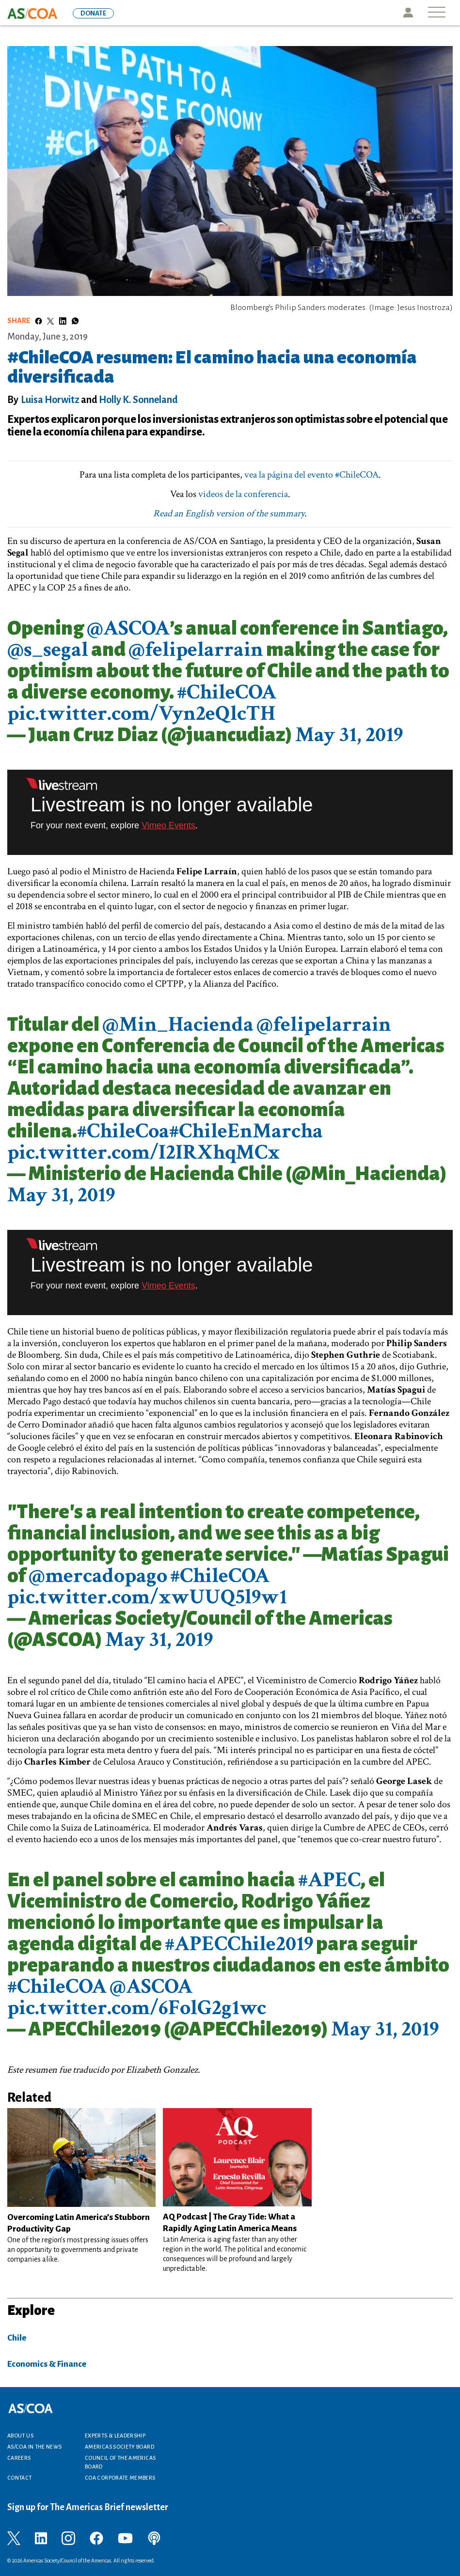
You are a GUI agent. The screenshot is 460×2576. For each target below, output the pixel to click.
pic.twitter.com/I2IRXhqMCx (143, 1152)
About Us (20, 2435)
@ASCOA (128, 628)
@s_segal (47, 649)
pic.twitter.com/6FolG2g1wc (136, 2007)
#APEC (329, 1879)
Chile (16, 2338)
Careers (19, 2458)
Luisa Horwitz (50, 399)
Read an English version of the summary (228, 513)
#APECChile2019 (239, 1943)
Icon (408, 12)
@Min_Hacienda (178, 1024)
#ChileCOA (226, 692)
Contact (19, 2478)
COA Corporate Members (120, 2478)
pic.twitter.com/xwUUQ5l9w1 (147, 1597)
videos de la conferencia (243, 494)
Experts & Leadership (115, 2435)
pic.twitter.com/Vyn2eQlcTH (141, 713)
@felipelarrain (195, 649)
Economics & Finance (46, 2364)
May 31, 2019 (349, 734)
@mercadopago (98, 1575)
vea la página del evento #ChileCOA (311, 474)
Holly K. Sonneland (138, 399)
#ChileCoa (123, 1131)
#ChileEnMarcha (246, 1131)
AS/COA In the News (34, 2447)
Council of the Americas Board (120, 2462)
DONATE (93, 13)
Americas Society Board (119, 2447)
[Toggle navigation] (436, 13)
